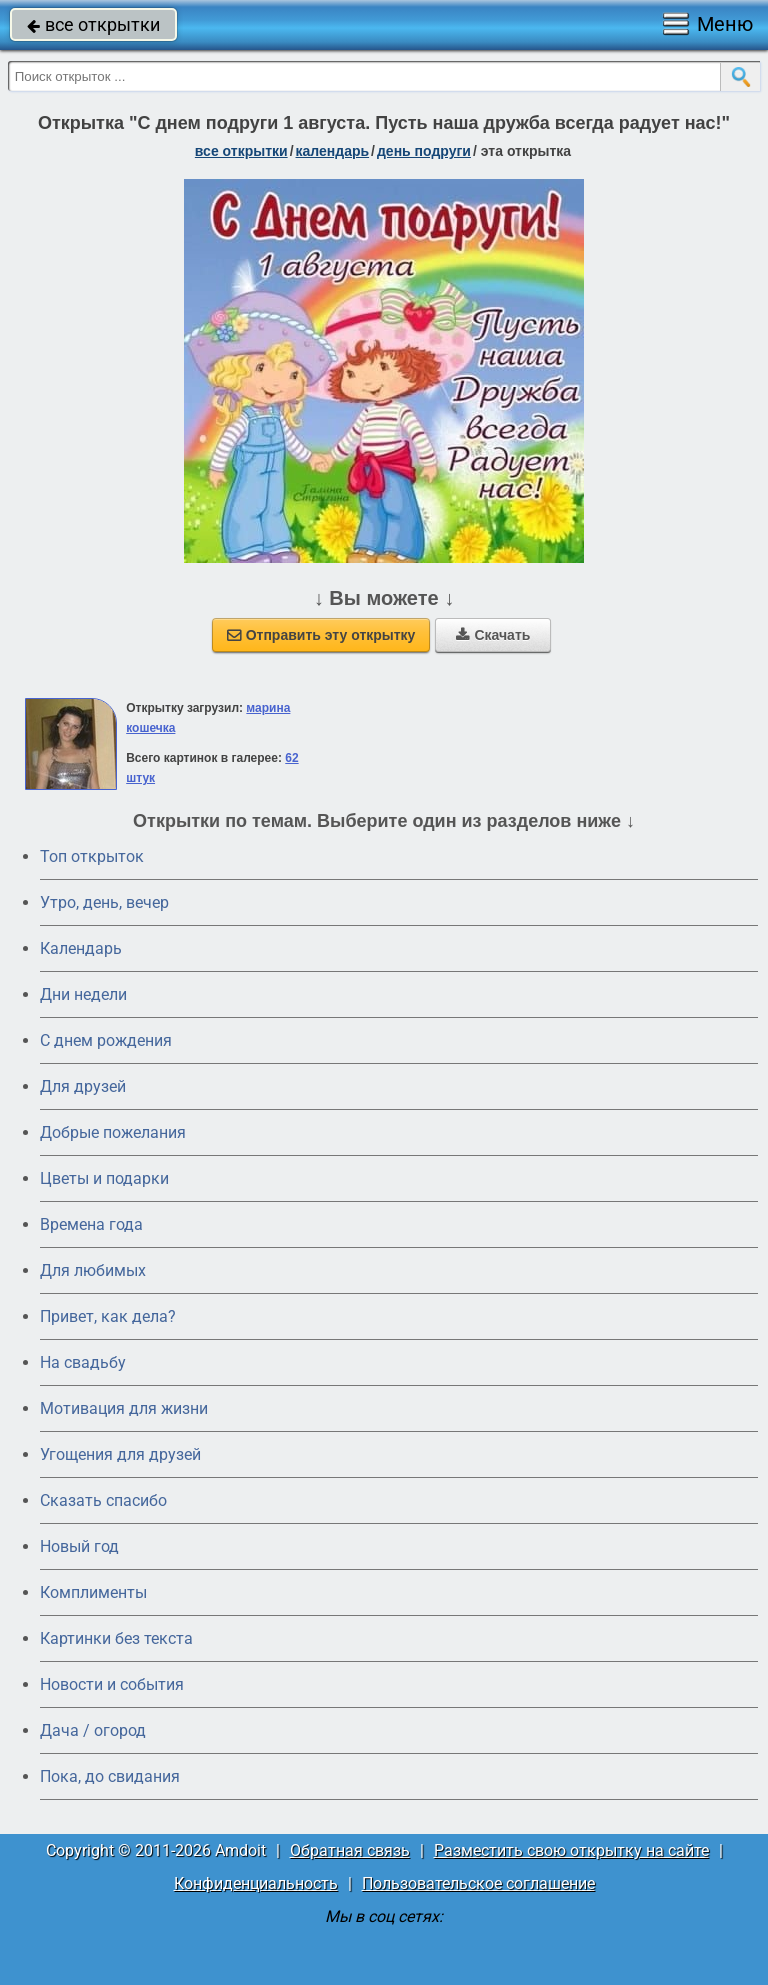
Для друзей (83, 1086)
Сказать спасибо (103, 1500)
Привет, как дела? (108, 1316)
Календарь (333, 151)
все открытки (93, 24)
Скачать (493, 635)
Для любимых (93, 1270)
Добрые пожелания (113, 1132)
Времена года (91, 1224)
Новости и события (112, 1684)
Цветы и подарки (104, 1178)
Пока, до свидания (110, 1776)
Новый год (79, 1546)
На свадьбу (83, 1362)
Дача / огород (93, 1730)
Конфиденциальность (256, 1883)
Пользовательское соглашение (478, 1883)
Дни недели (83, 994)
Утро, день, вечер (104, 902)
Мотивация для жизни (124, 1408)
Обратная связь (350, 1850)
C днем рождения (106, 1040)
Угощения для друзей (120, 1454)
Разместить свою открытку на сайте (571, 1850)
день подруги (424, 151)
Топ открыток (92, 856)
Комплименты (93, 1592)
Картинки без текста (116, 1638)
